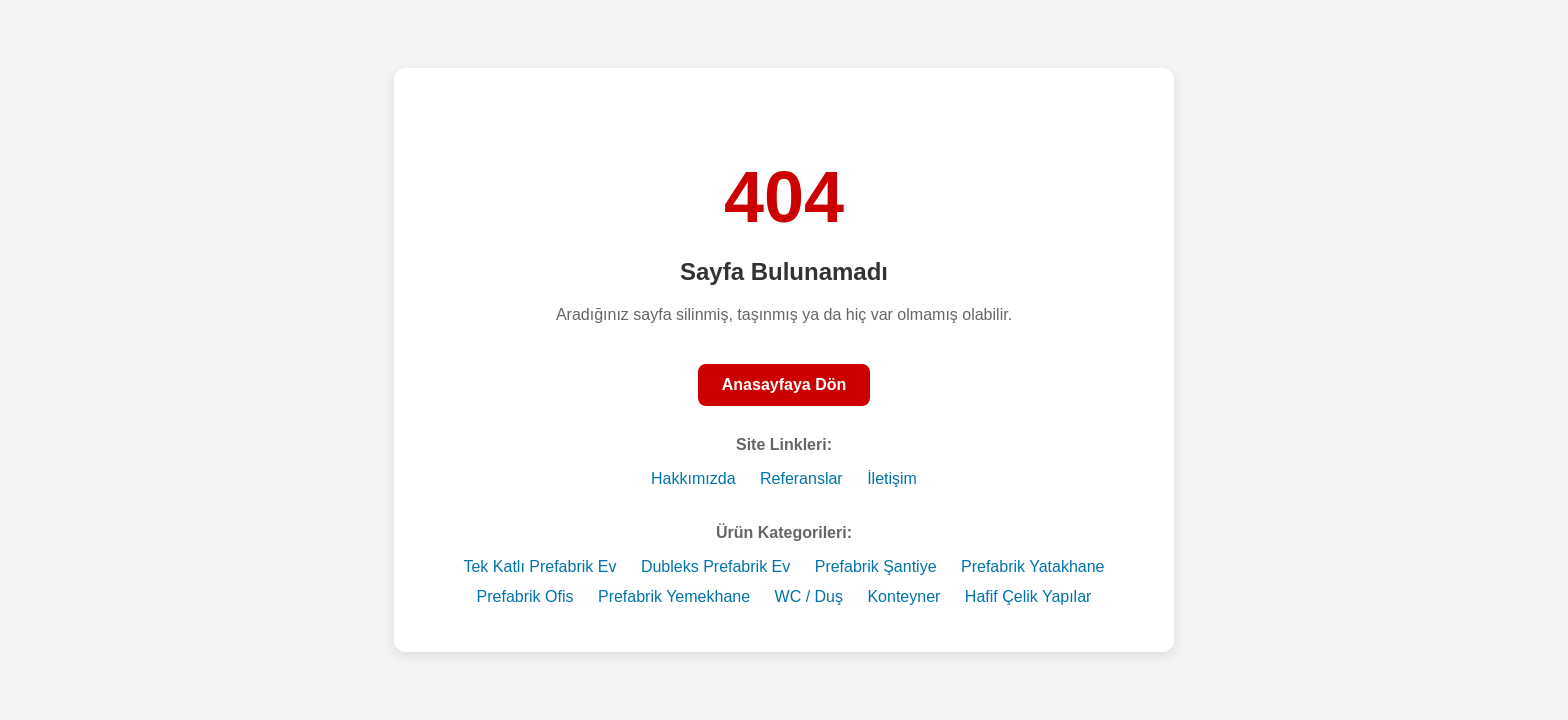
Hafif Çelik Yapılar (1028, 596)
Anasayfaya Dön (784, 384)
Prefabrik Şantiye (876, 566)
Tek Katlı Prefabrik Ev (539, 566)
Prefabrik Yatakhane (1033, 566)
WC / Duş (809, 596)
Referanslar (801, 478)
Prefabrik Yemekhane (674, 596)
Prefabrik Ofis (525, 596)
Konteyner (903, 596)
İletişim (892, 478)
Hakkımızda (693, 478)
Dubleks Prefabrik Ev (715, 566)
